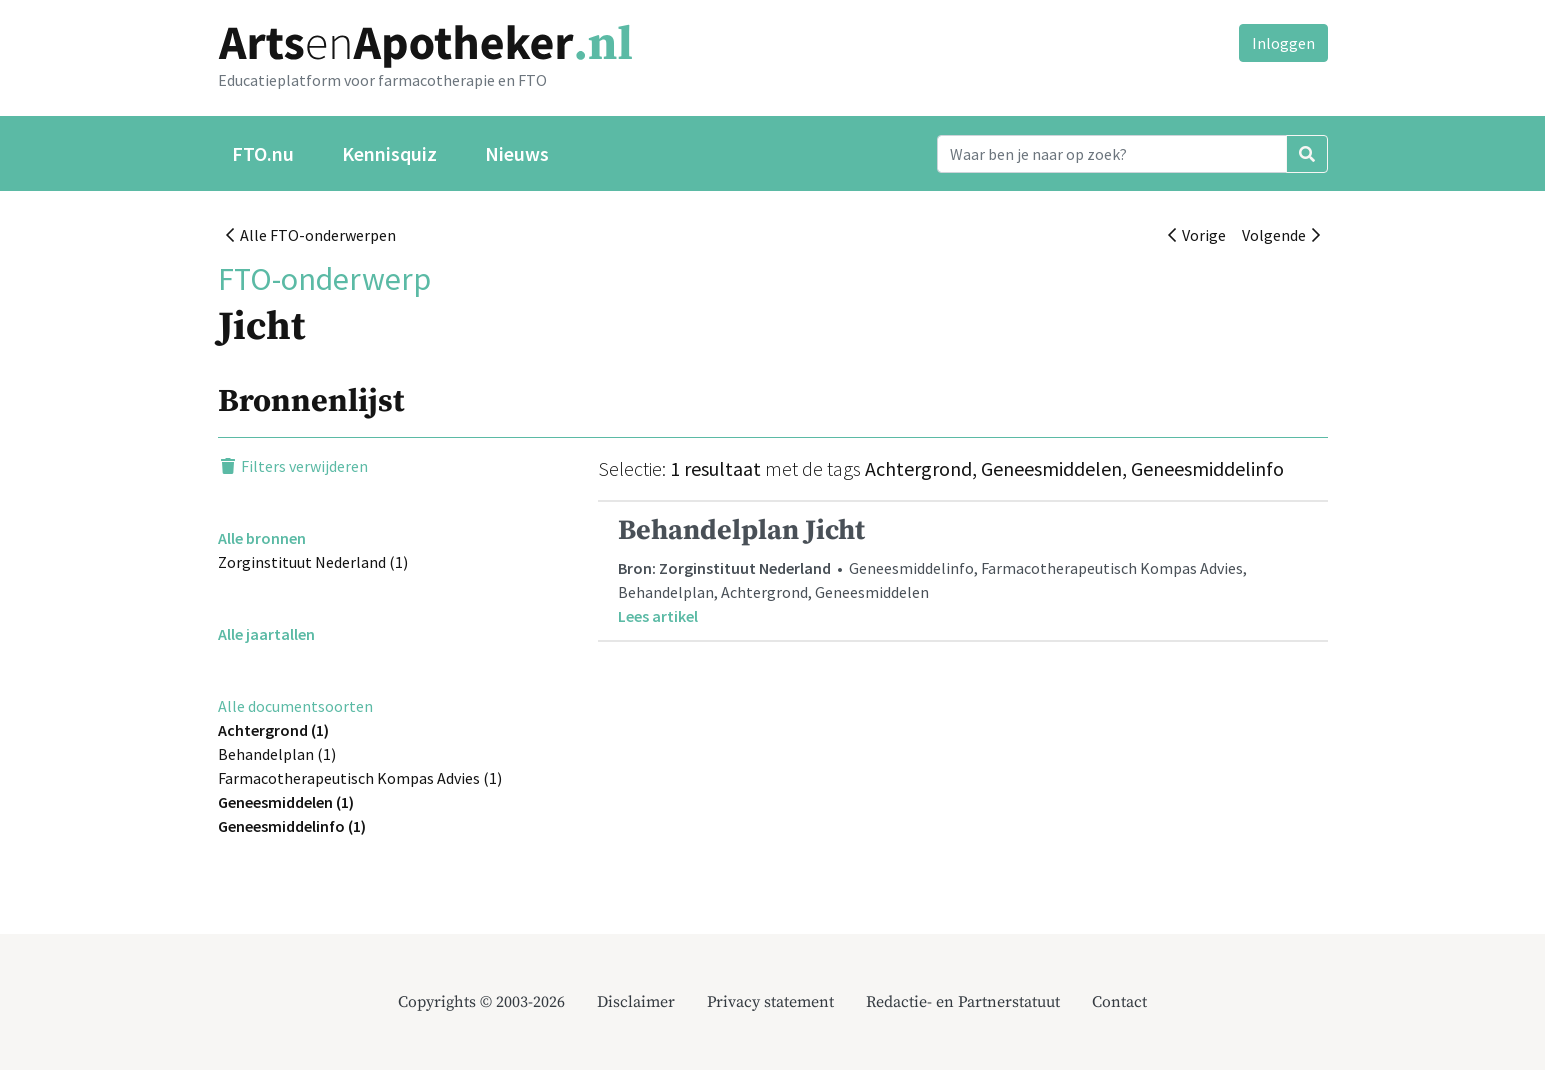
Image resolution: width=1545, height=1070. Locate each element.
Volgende (1281, 235)
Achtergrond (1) (273, 730)
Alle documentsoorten (295, 706)
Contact (1119, 1002)
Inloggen (1283, 43)
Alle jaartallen (266, 634)
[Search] (1112, 154)
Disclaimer (636, 1002)
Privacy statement (770, 1002)
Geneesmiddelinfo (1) (292, 826)
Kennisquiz (389, 153)
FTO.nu (263, 153)
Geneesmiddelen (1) (286, 802)
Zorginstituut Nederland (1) (313, 562)
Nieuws (517, 153)
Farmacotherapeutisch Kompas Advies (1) (360, 778)
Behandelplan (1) (277, 754)
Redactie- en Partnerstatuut (963, 1002)
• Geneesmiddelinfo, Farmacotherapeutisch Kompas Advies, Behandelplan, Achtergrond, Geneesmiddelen (963, 570)
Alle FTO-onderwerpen (311, 235)
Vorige (1197, 235)
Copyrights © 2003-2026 (481, 1002)
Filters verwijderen (293, 466)
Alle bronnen (262, 538)
